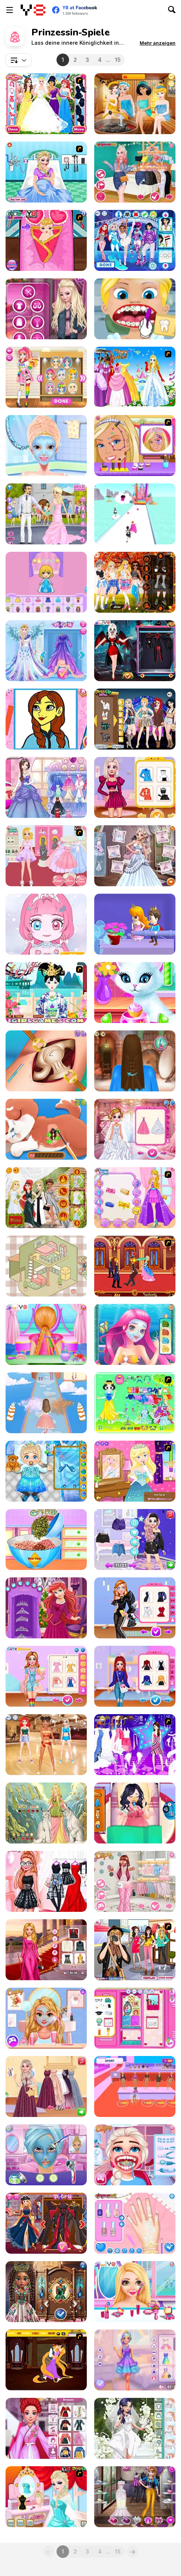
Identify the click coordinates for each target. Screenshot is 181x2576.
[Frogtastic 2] (134, 1471)
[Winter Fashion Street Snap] (46, 308)
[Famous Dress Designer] (134, 2496)
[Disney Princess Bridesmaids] (46, 103)
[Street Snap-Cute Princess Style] (134, 1949)
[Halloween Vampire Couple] (134, 650)
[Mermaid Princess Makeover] (134, 1334)
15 (117, 59)
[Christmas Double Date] (46, 1607)
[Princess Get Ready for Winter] (134, 1676)
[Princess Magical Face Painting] (134, 445)
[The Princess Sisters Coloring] (46, 719)
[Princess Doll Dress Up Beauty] (46, 924)
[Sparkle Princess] (134, 1197)
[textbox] (18, 60)
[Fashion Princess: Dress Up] (46, 1402)
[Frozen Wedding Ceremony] (134, 855)
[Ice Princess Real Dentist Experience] (134, 2154)
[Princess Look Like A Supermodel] (134, 787)
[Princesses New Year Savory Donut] (46, 1539)
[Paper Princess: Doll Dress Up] (46, 582)
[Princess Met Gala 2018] (46, 1197)
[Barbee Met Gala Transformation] (46, 1949)
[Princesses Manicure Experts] (134, 2223)
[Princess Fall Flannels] (134, 582)
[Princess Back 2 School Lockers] (134, 2018)
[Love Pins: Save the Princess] (134, 924)
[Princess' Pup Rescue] (46, 1129)
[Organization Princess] (46, 1266)
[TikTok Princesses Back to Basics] (134, 172)
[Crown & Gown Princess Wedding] (134, 1129)
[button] (157, 43)
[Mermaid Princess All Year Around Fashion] (46, 2428)
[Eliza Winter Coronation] (46, 650)
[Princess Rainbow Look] (134, 2291)
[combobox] (18, 60)
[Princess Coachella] (134, 719)
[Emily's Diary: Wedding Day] (46, 513)
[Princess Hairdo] (134, 1060)
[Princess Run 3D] (134, 513)
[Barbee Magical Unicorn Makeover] (134, 2359)
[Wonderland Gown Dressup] (134, 377)
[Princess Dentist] (134, 308)
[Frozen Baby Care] (46, 1471)
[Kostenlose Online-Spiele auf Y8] (33, 10)
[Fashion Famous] (134, 2086)
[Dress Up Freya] (46, 1813)
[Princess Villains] (46, 2223)
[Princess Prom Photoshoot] (46, 787)
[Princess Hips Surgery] (46, 1060)
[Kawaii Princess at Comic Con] (46, 377)
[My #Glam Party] (46, 2086)
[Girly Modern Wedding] (134, 2428)
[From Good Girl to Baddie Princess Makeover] (134, 1539)
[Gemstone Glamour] (46, 2291)
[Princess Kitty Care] (134, 992)
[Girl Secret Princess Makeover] (46, 445)
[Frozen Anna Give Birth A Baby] (46, 240)
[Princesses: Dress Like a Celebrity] (46, 1881)
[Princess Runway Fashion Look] (134, 1607)
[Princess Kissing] (134, 1266)
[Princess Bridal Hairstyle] (46, 1334)
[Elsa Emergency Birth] (46, 172)
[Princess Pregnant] (134, 1813)
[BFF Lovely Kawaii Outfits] (46, 1676)
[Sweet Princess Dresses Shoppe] (46, 855)
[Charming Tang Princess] (46, 992)
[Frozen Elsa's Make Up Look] (46, 2496)
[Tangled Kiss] (46, 2359)
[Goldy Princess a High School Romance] (46, 2018)
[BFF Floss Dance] (46, 1744)
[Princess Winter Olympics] (134, 240)
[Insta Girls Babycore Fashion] (134, 1881)
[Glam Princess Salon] (46, 2154)
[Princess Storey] (134, 1402)
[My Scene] (134, 1744)
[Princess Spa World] (134, 103)
